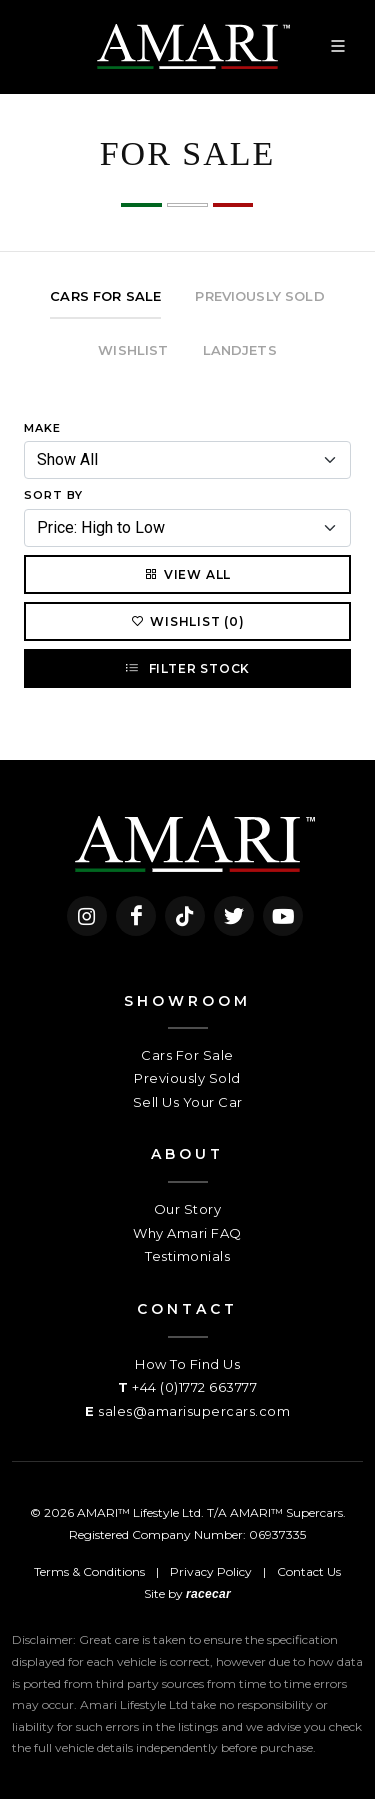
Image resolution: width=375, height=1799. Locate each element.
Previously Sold (187, 1078)
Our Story (188, 1209)
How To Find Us (187, 1364)
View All (187, 574)
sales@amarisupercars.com (194, 1411)
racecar (208, 1594)
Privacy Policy (211, 1571)
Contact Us (309, 1571)
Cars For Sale (187, 1055)
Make (42, 428)
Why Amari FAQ (187, 1233)
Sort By (53, 495)
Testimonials (187, 1256)
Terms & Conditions (89, 1571)
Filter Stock (187, 668)
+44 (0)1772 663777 (194, 1387)
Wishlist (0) (187, 621)
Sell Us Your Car (188, 1102)
